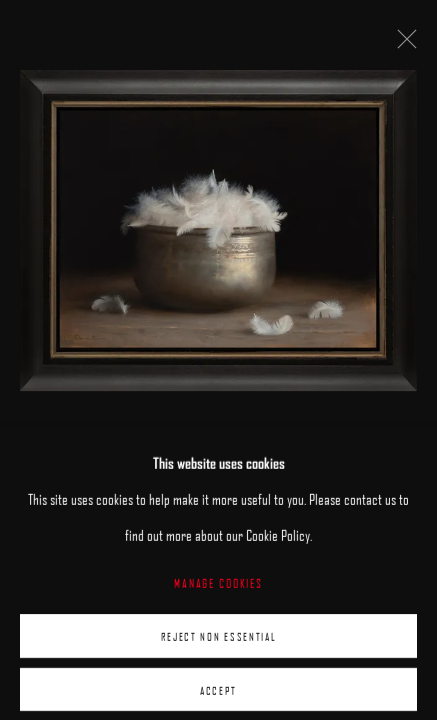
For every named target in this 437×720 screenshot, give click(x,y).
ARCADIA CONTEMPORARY (125, 21)
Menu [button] (407, 20)
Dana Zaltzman (87, 499)
